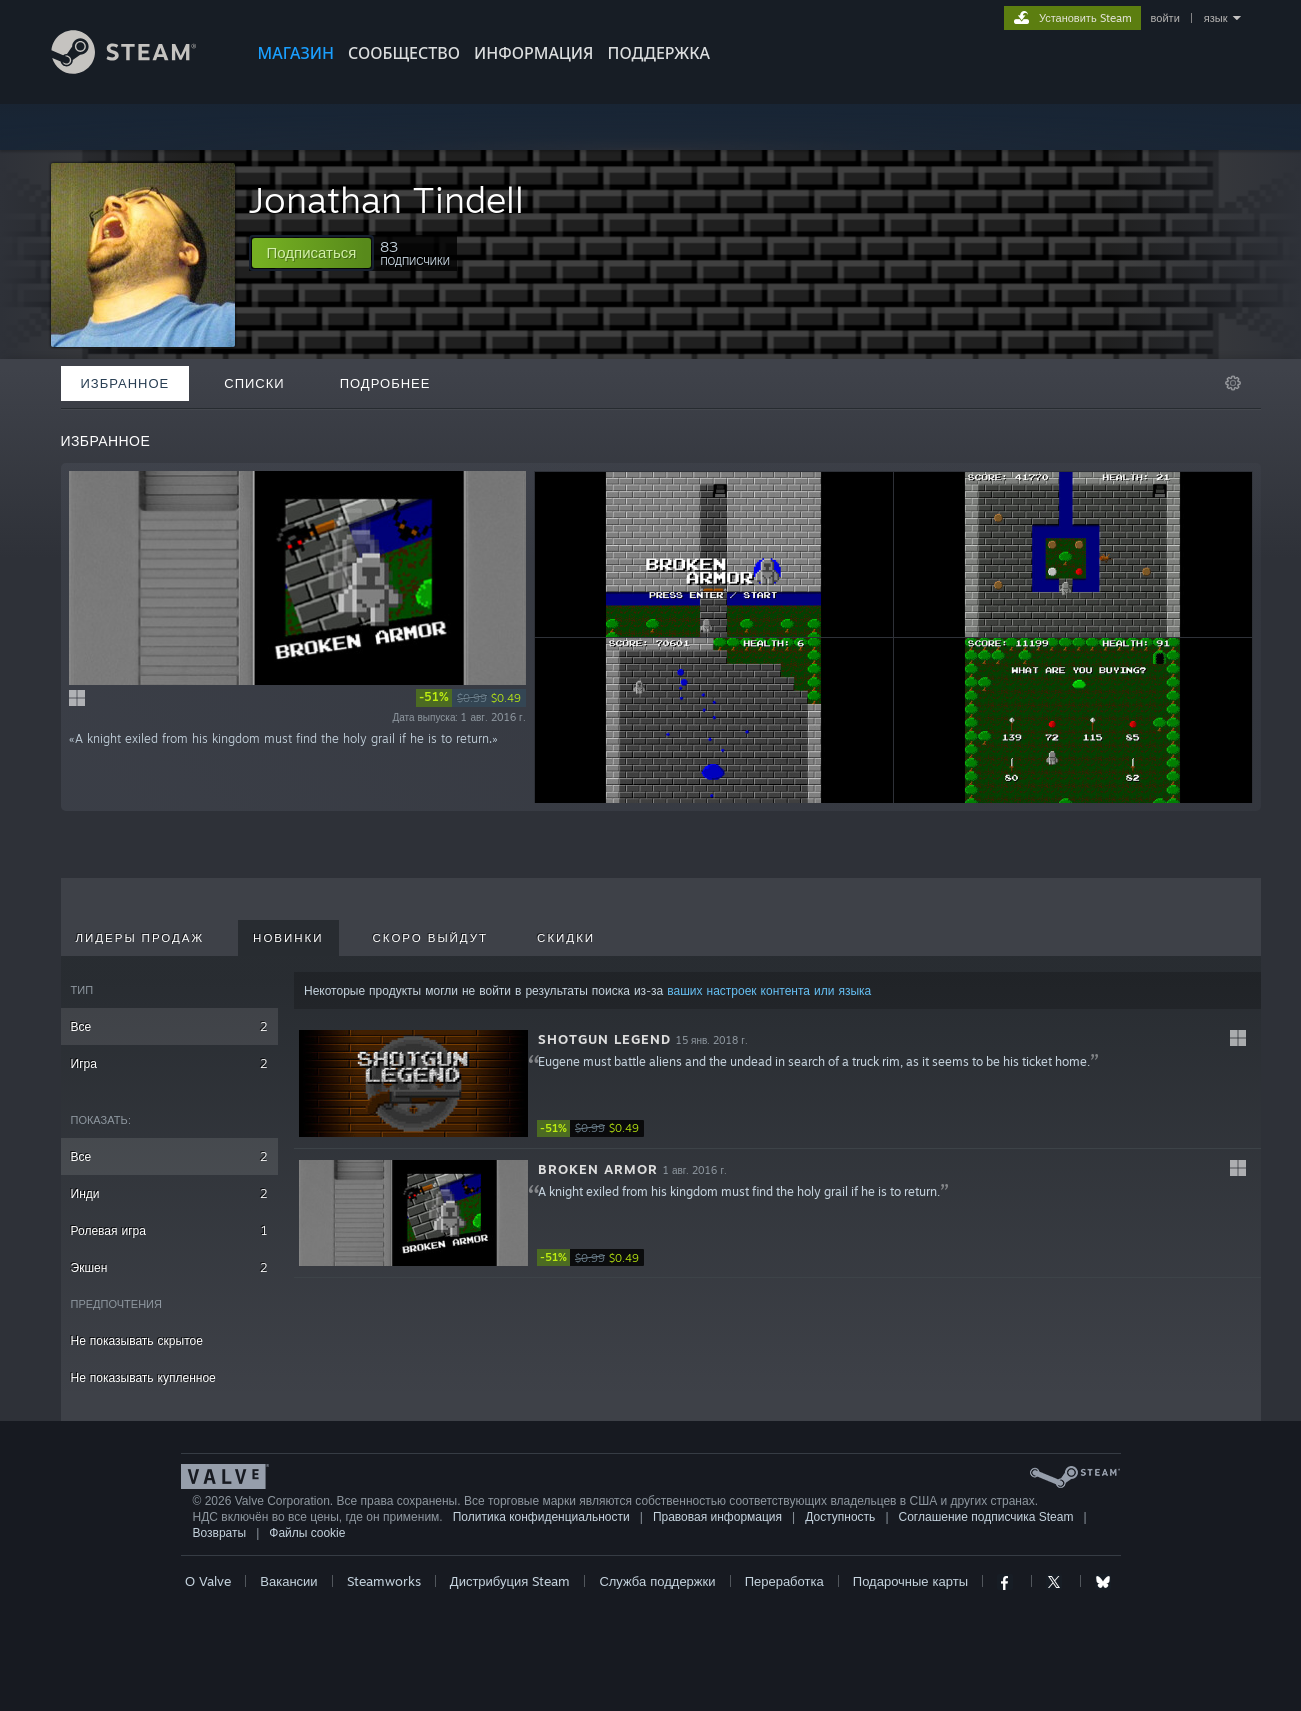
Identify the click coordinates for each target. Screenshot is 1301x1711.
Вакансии (288, 1581)
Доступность (840, 1517)
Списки (254, 383)
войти (1165, 18)
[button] (312, 253)
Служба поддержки (657, 1581)
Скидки (566, 938)
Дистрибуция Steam (510, 1581)
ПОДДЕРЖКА (659, 53)
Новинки (288, 938)
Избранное (125, 383)
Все (169, 1026)
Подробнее (385, 383)
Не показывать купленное (143, 1377)
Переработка (784, 1581)
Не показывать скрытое (137, 1340)
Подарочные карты (910, 1581)
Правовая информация (717, 1517)
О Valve (208, 1581)
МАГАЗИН (296, 53)
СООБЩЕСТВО (404, 53)
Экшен (169, 1267)
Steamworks (384, 1581)
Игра (169, 1063)
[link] (471, 698)
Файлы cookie (307, 1533)
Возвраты (220, 1533)
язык (1216, 18)
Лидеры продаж (140, 938)
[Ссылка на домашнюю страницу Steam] (139, 68)
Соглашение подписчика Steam (986, 1517)
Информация (534, 53)
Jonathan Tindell (386, 199)
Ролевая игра (169, 1230)
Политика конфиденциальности (541, 1517)
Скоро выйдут (431, 938)
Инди (169, 1193)
